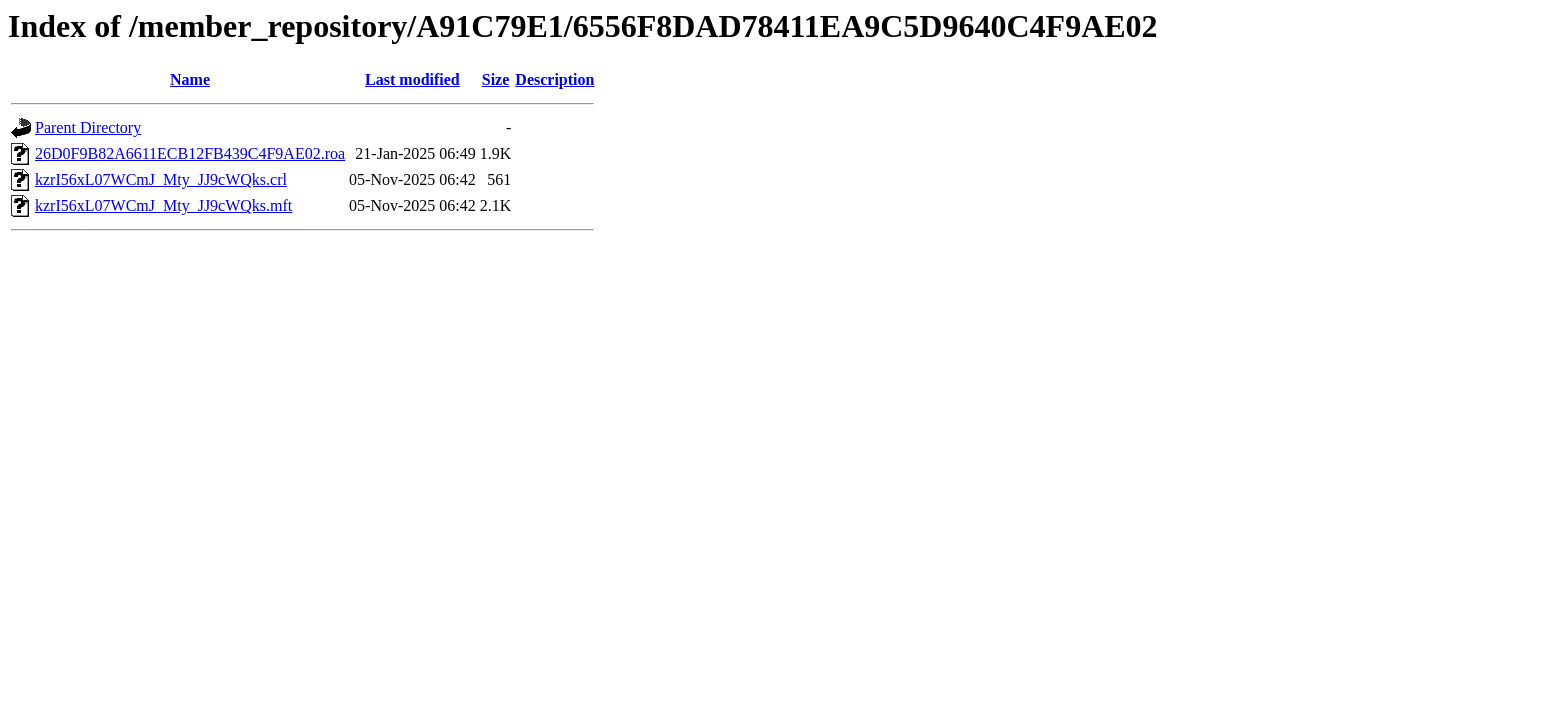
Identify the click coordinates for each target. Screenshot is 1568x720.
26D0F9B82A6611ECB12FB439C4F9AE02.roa (190, 153)
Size (496, 79)
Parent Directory (88, 127)
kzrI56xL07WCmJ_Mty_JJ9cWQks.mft (163, 205)
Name (190, 79)
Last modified (412, 79)
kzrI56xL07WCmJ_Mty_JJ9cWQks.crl (161, 179)
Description (554, 79)
